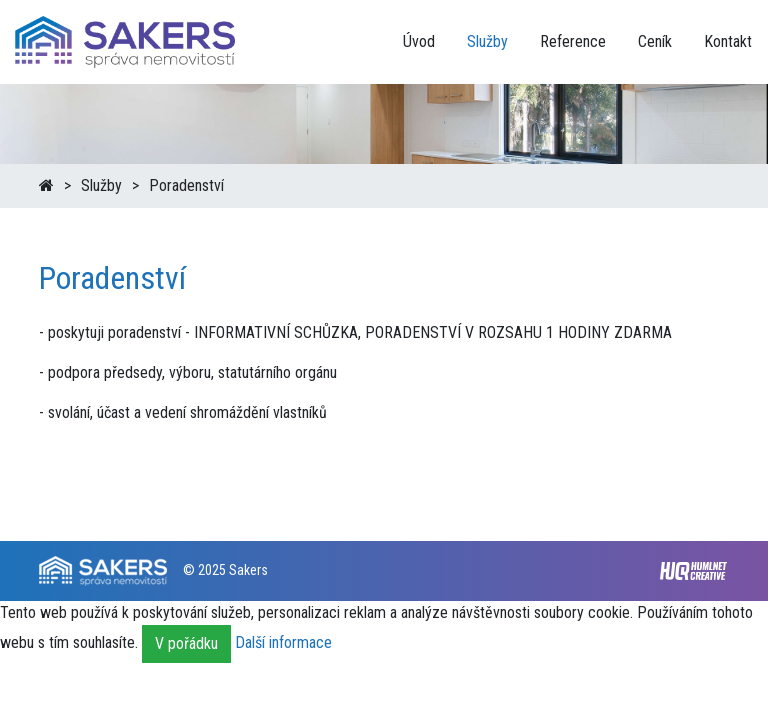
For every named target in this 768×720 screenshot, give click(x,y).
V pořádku (186, 643)
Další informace (283, 642)
